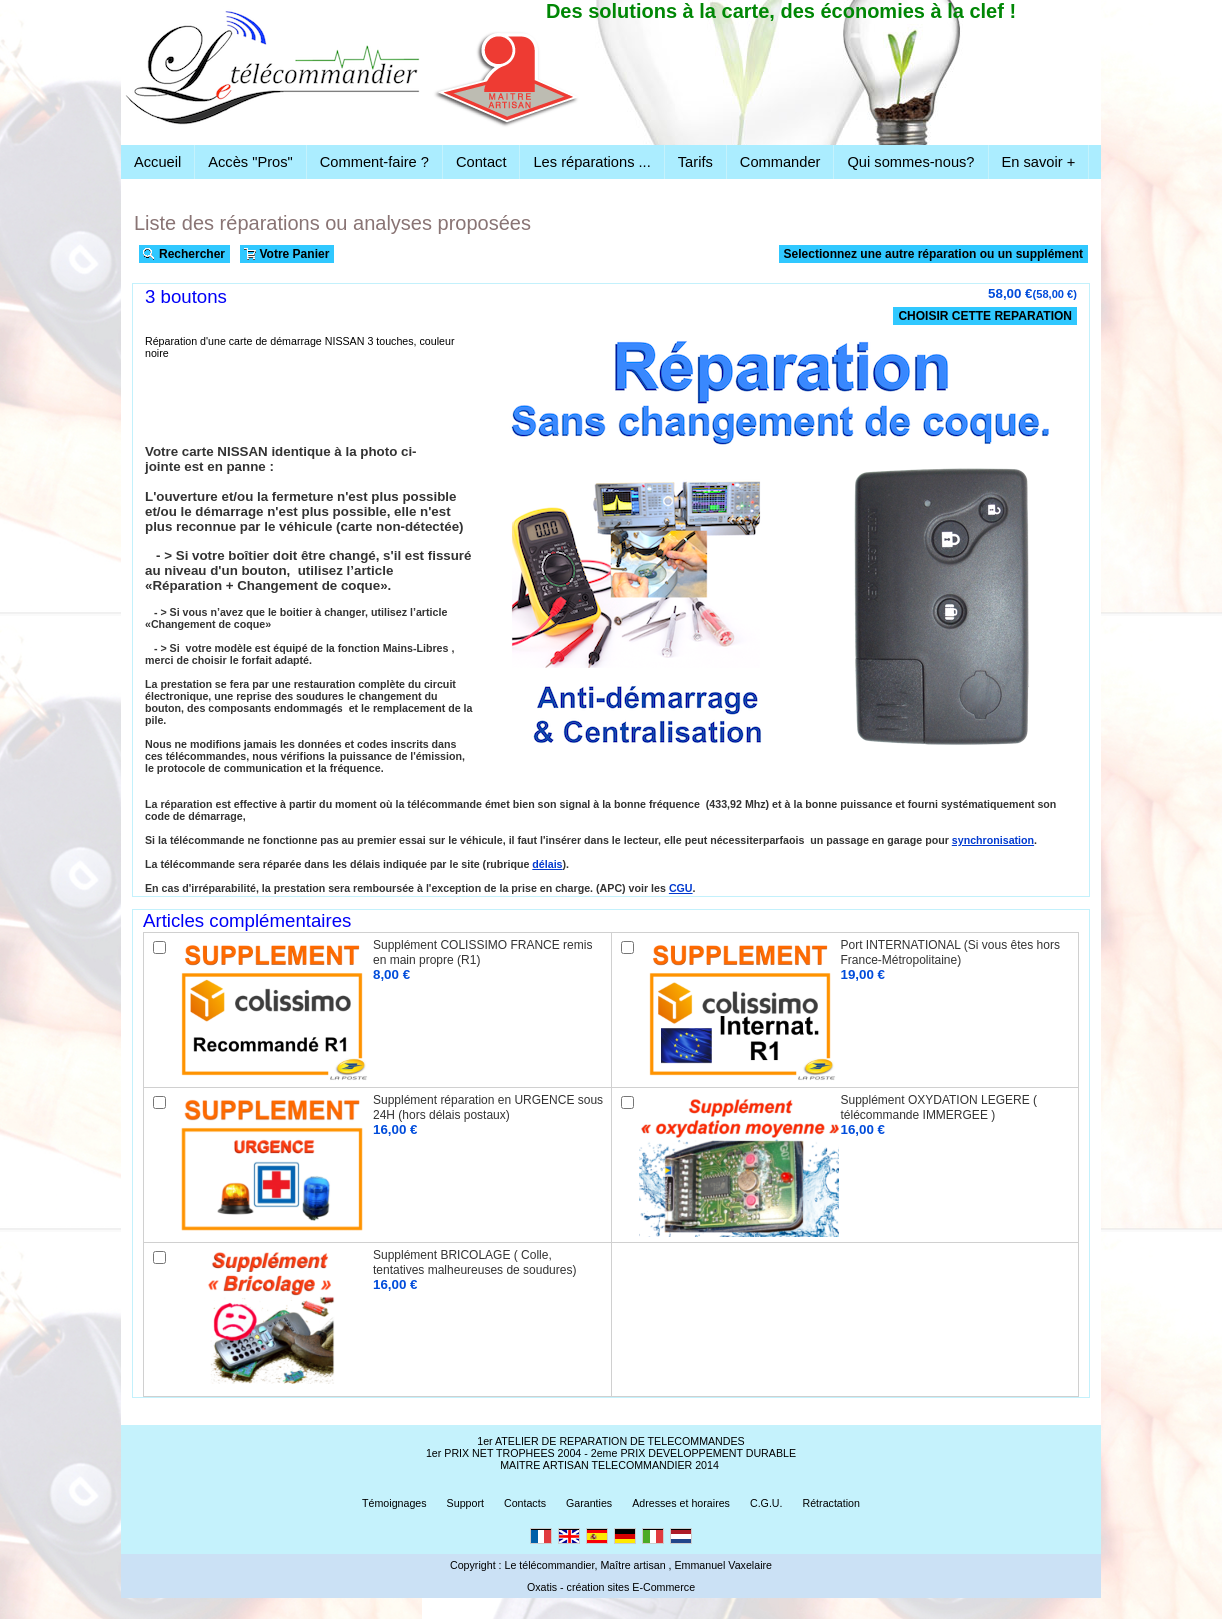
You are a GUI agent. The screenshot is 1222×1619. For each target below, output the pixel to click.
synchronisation (993, 840)
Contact (481, 162)
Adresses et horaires (681, 1503)
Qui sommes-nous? (910, 162)
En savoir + (1039, 162)
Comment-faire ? (374, 162)
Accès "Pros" (250, 162)
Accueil (157, 162)
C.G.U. (766, 1503)
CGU (681, 888)
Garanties (589, 1503)
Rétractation (831, 1503)
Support (465, 1503)
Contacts (525, 1503)
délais (547, 864)
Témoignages (394, 1503)
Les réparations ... (591, 162)
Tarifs (695, 162)
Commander (780, 162)
